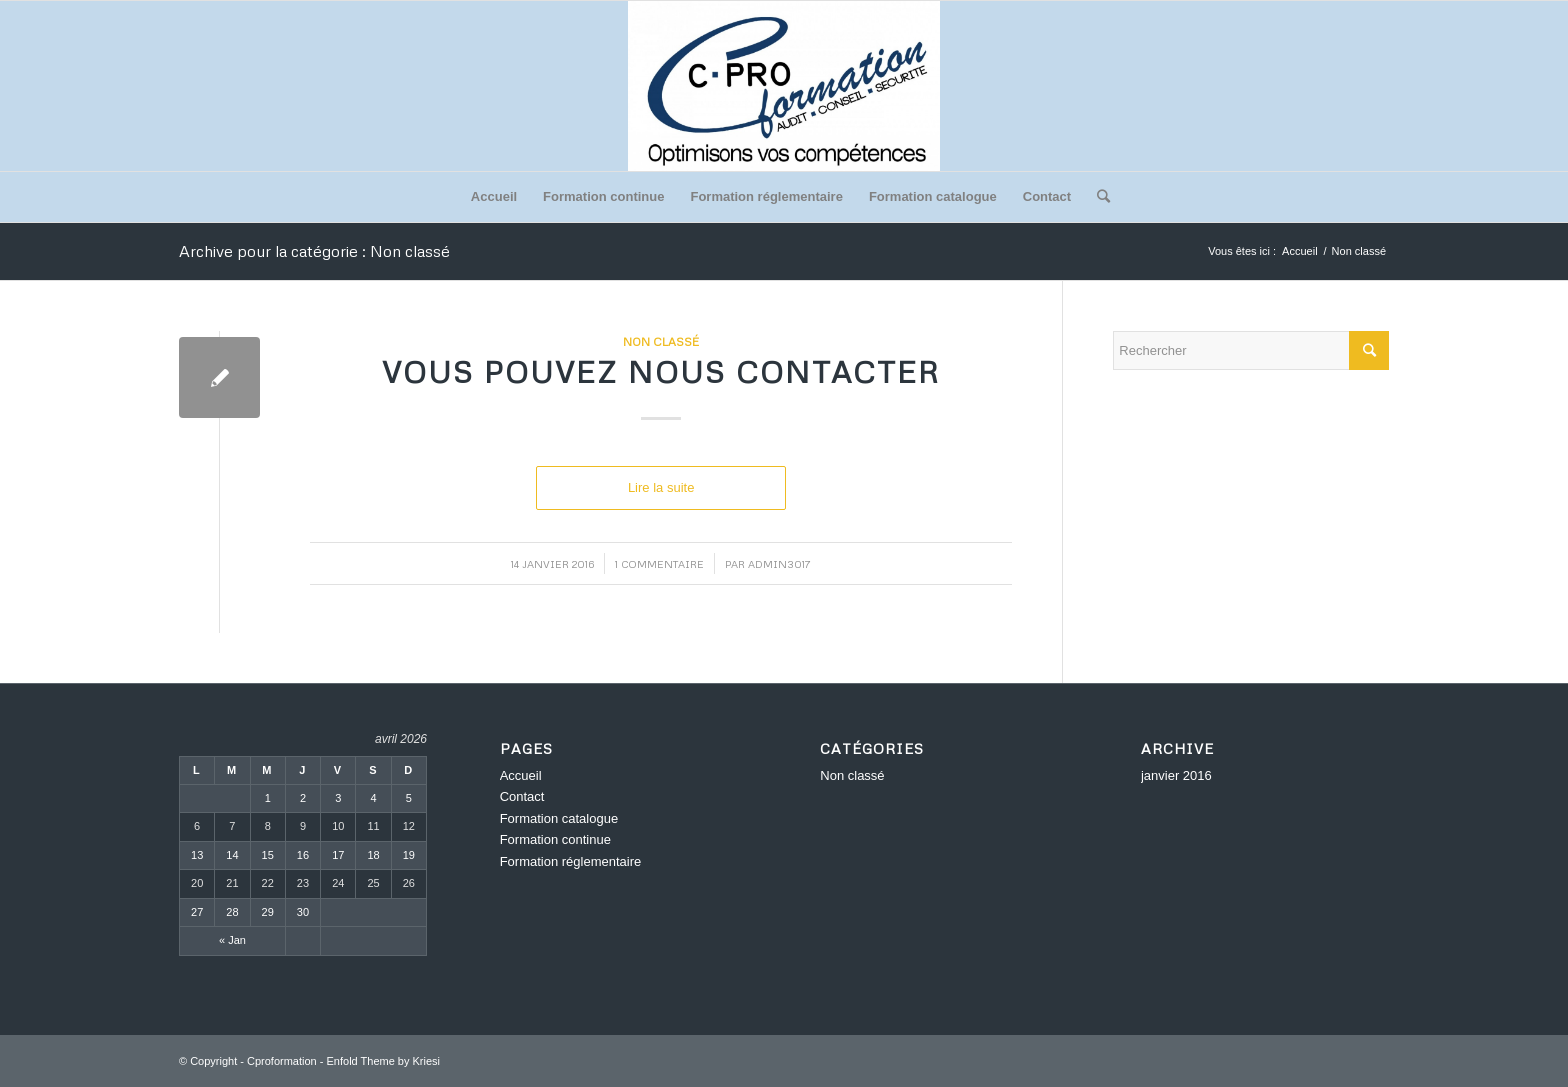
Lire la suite (661, 487)
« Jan (232, 940)
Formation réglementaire (766, 196)
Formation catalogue (933, 196)
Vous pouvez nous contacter (661, 371)
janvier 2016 (1176, 775)
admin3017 (779, 563)
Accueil (494, 196)
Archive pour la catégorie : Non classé (314, 251)
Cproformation (282, 1061)
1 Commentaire (659, 563)
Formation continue (603, 196)
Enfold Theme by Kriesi (384, 1061)
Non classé (661, 341)
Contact (1047, 196)
